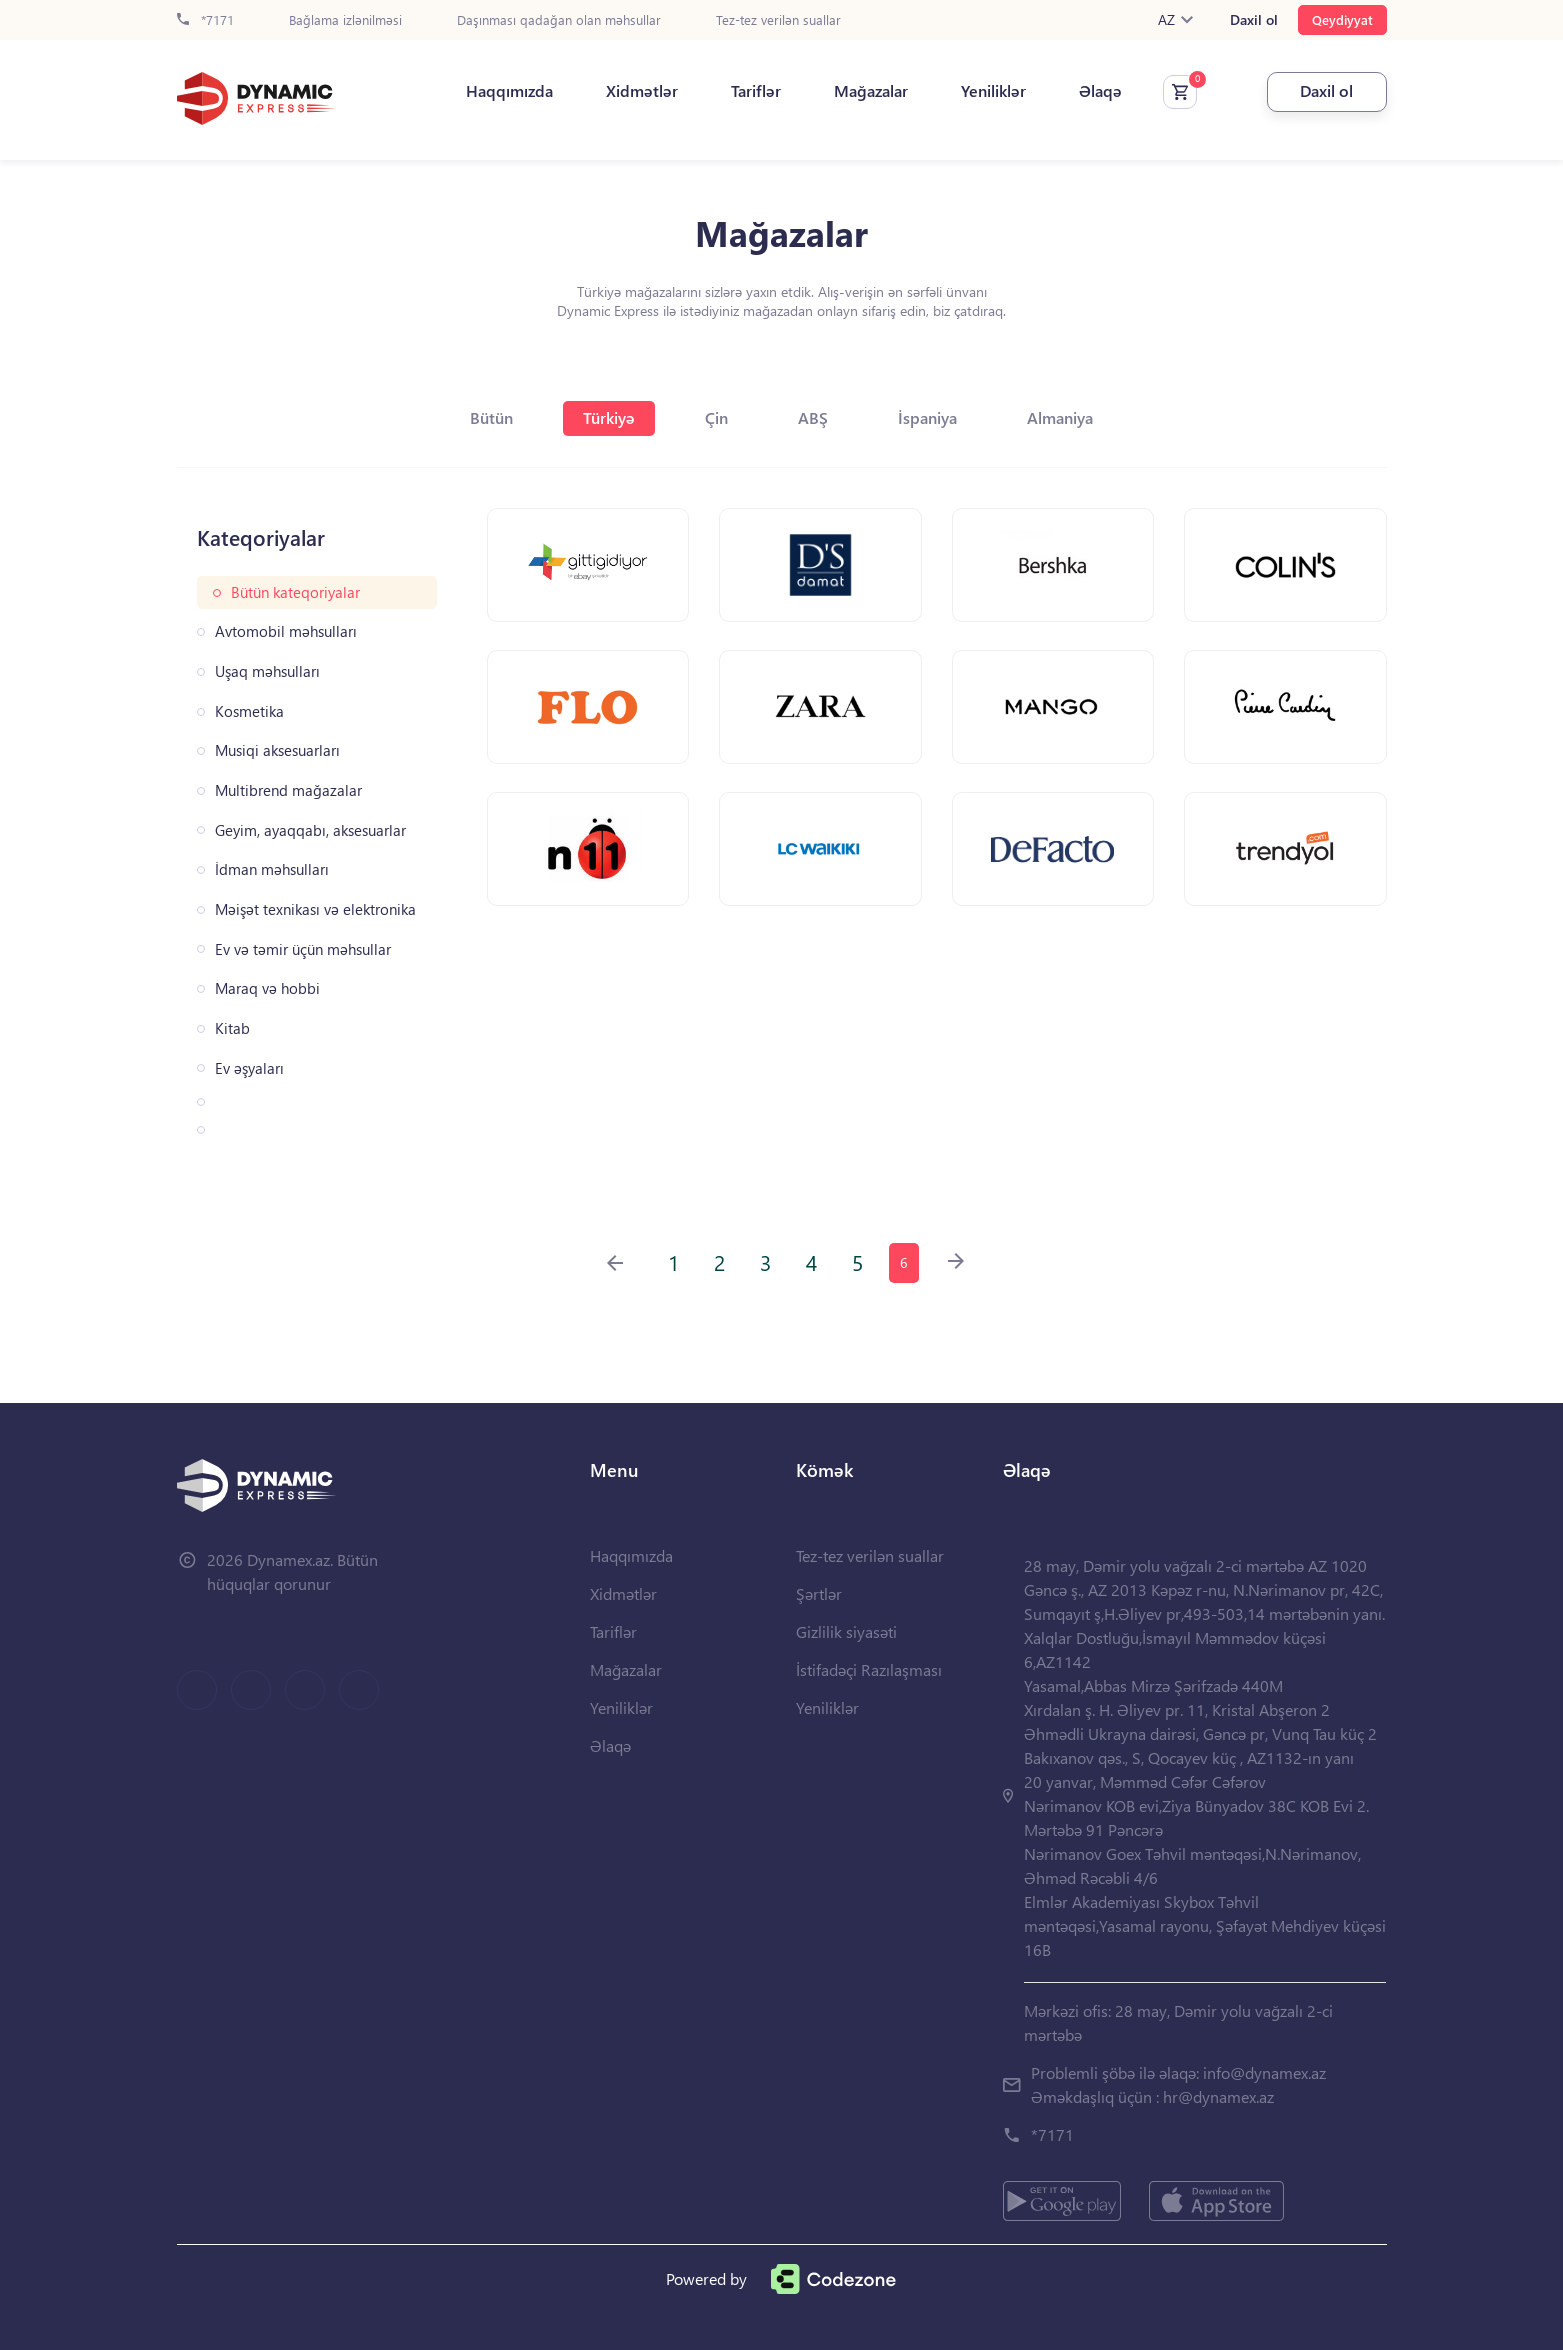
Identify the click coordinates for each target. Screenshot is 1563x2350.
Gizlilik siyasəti (846, 1631)
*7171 (205, 20)
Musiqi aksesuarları (277, 750)
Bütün (491, 417)
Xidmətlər (642, 91)
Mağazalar (871, 91)
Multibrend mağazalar (288, 790)
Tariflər (756, 91)
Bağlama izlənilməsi (345, 20)
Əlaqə (1100, 91)
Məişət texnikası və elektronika (315, 909)
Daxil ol (1254, 20)
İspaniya (927, 417)
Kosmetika (249, 711)
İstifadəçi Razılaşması (869, 1669)
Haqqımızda (509, 91)
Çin (716, 417)
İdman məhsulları (272, 869)
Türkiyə (609, 417)
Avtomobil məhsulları (286, 631)
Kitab (232, 1028)
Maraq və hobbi (267, 988)
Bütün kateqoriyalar (295, 592)
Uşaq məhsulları (267, 671)
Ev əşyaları (249, 1068)
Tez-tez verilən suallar (778, 20)
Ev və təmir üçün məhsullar (303, 949)
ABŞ (813, 417)
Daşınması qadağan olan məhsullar (559, 20)
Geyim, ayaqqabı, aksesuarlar (310, 830)
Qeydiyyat (1342, 19)
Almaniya (1060, 417)
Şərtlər (819, 1593)
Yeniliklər (993, 91)
